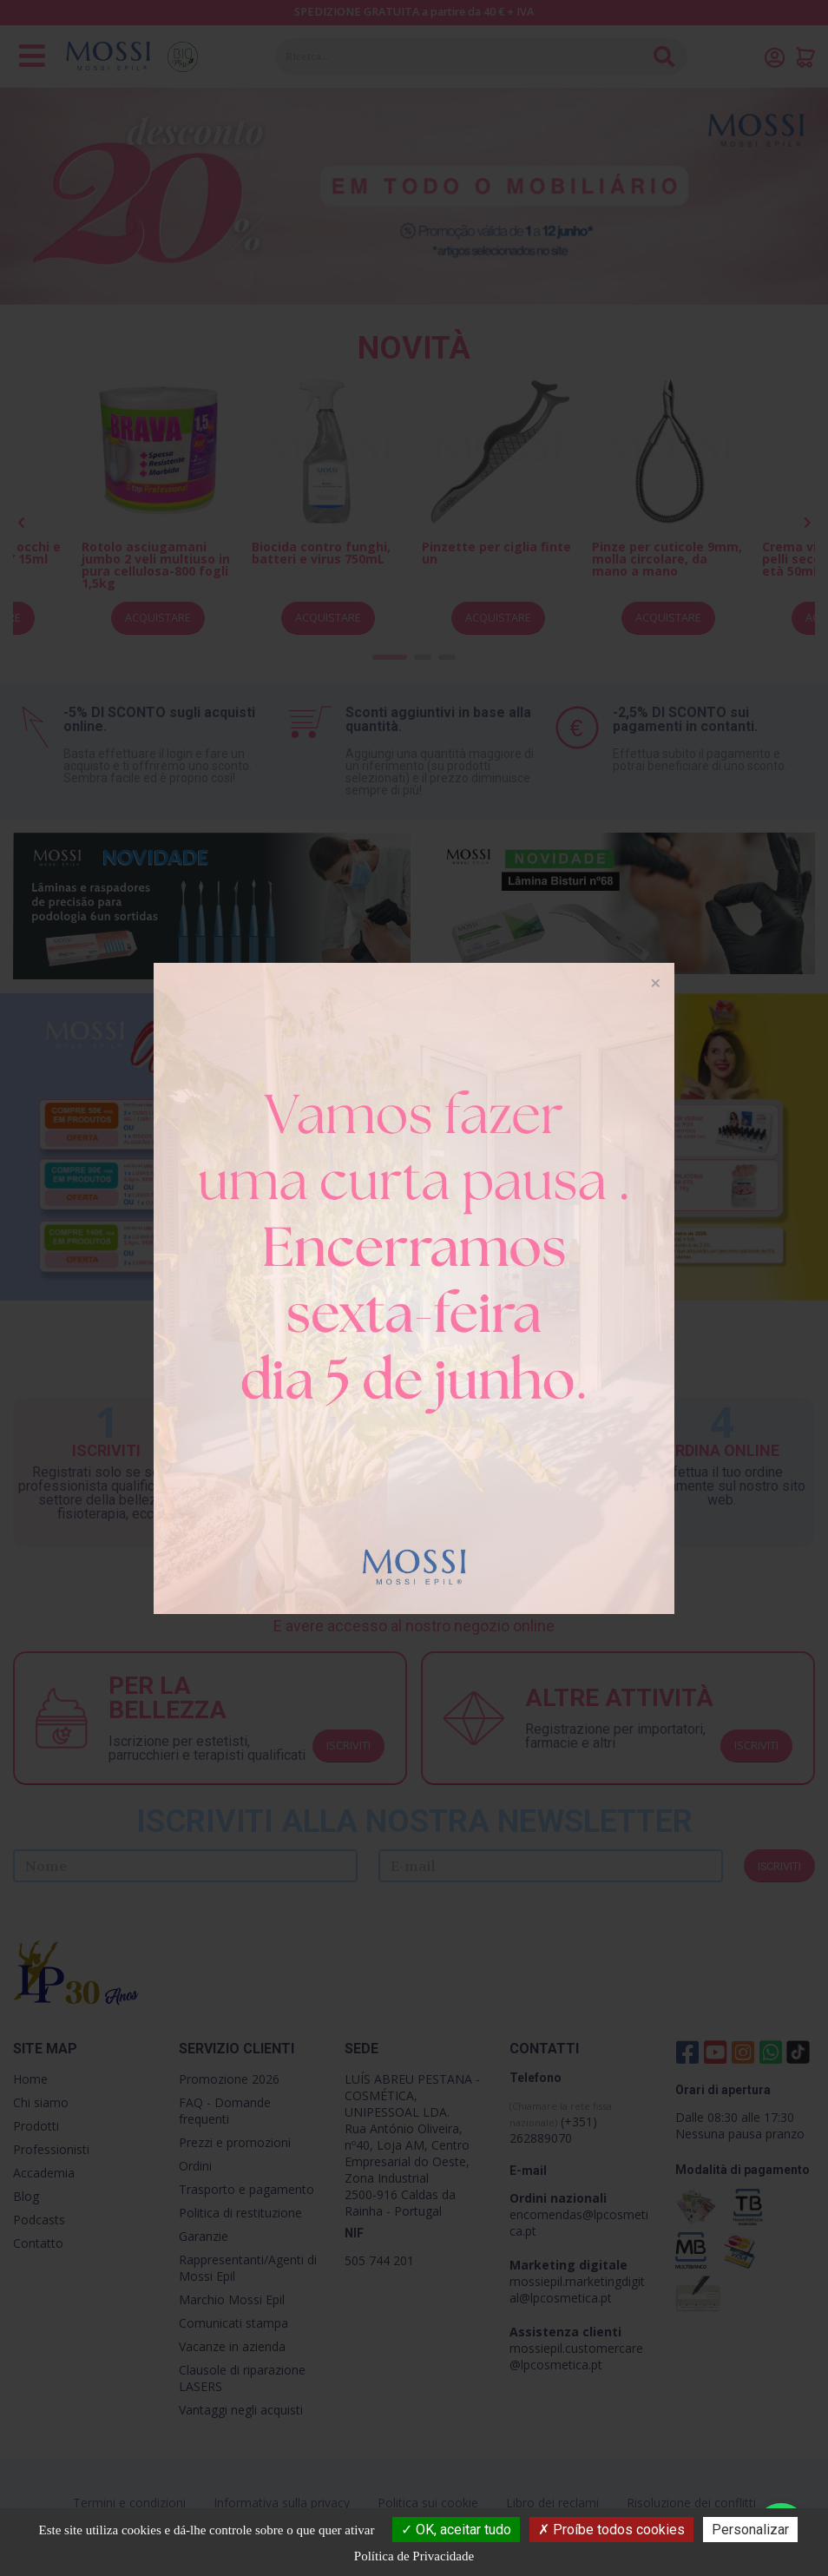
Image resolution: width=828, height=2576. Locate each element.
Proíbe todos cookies (611, 2529)
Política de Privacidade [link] (414, 2556)
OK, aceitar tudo (456, 2529)
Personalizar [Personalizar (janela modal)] (750, 2529)
